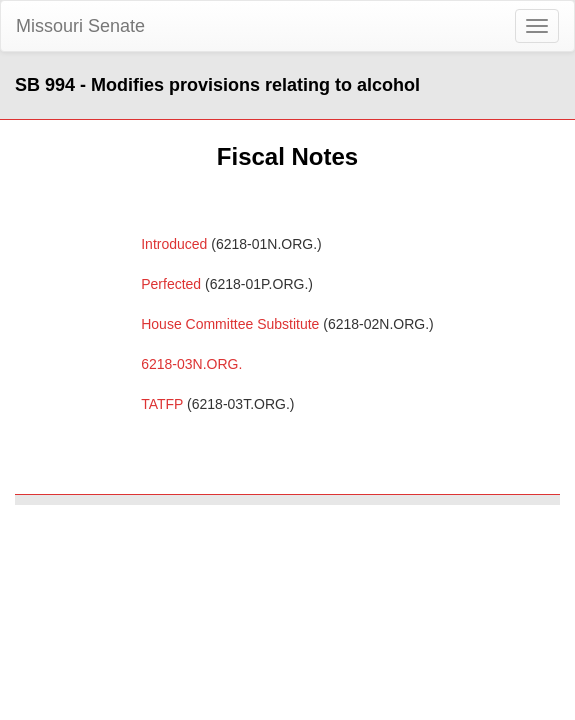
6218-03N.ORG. (191, 364)
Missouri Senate (80, 26)
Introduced (174, 244)
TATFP (162, 404)
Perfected (171, 284)
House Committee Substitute (230, 324)
